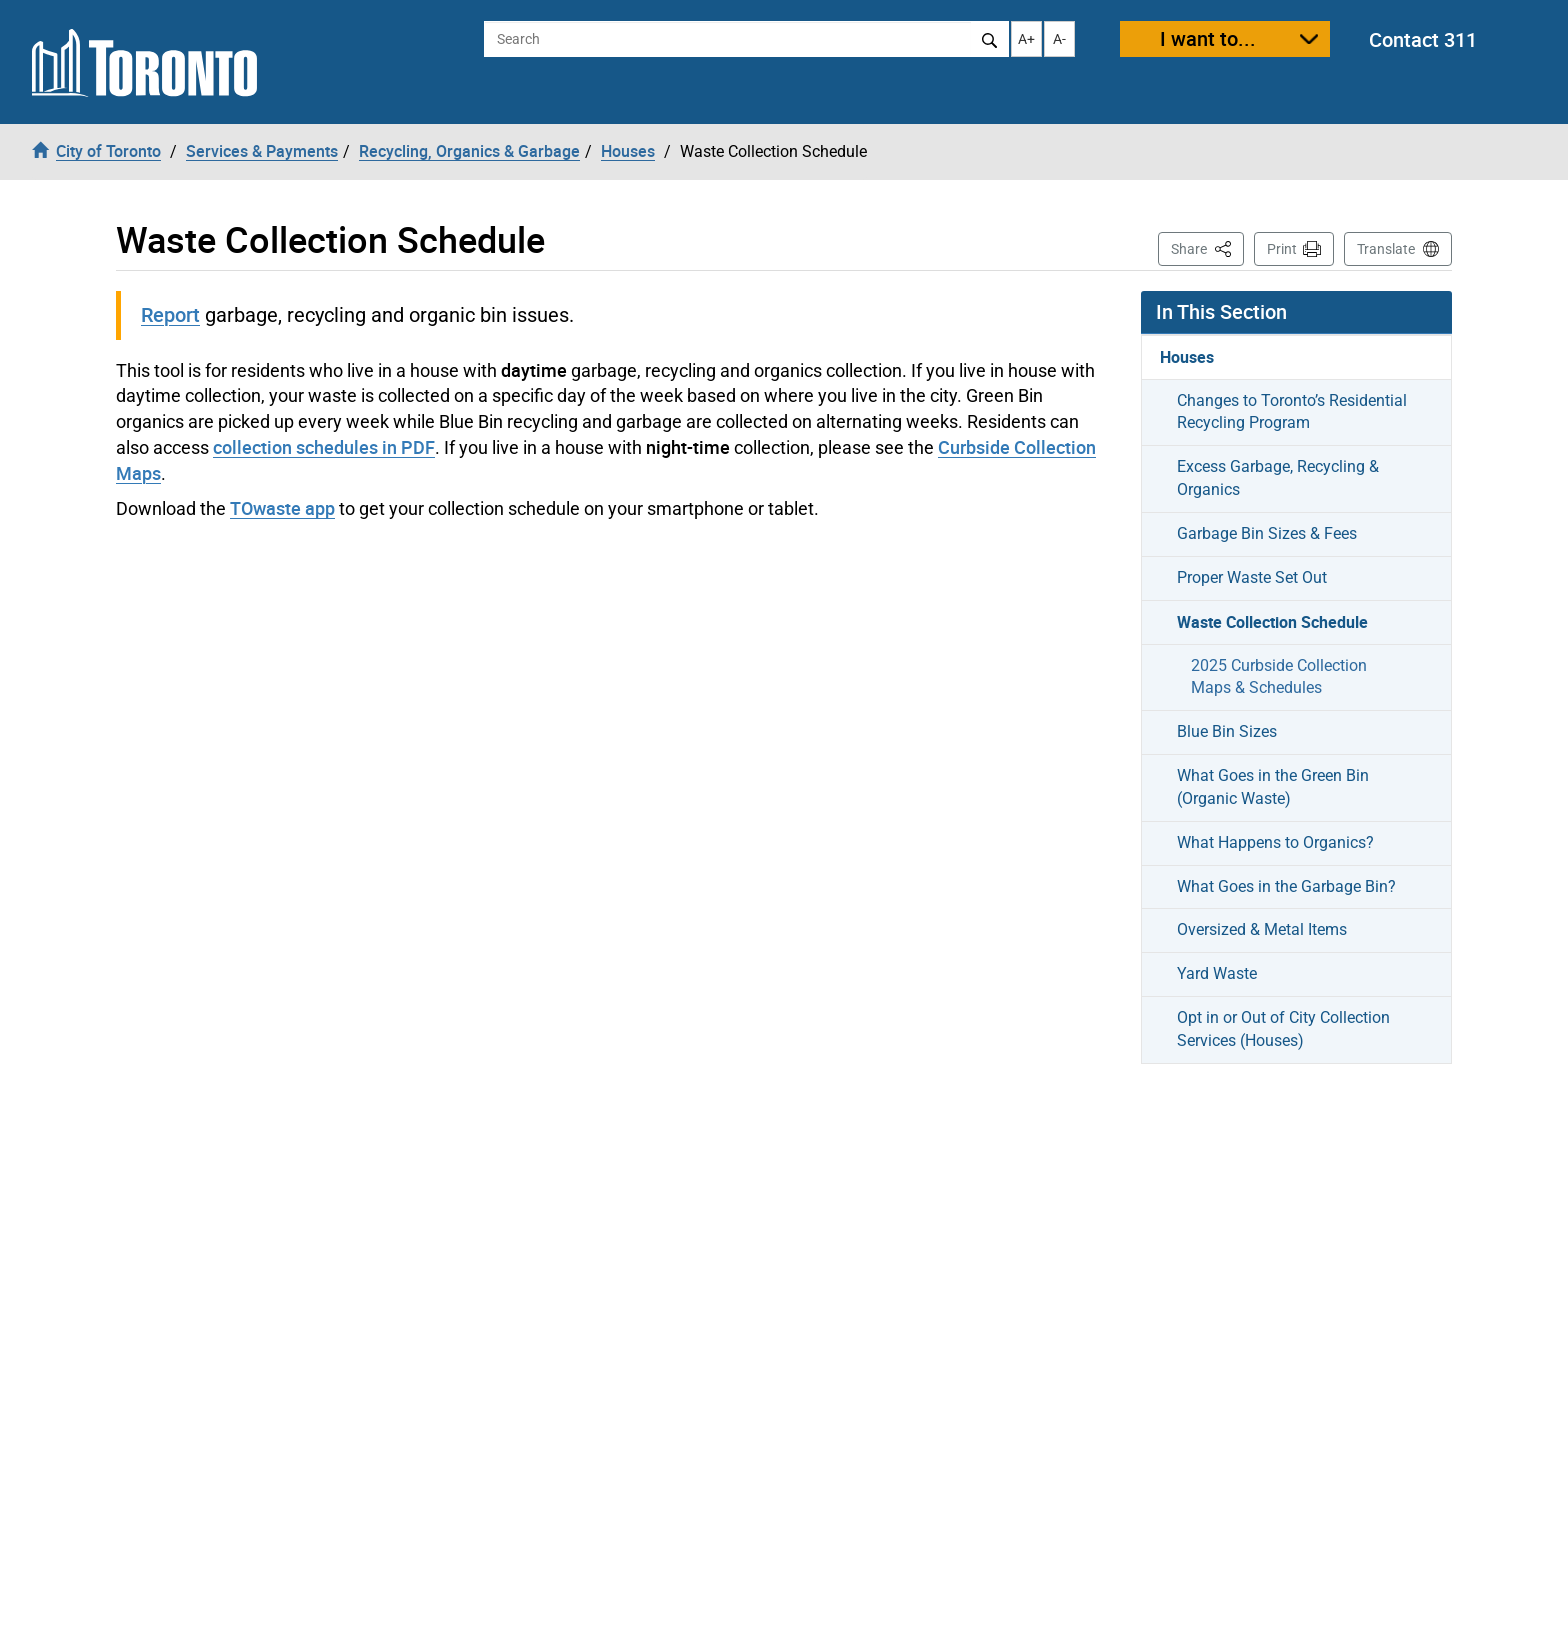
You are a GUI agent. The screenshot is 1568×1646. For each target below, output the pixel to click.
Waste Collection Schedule (1272, 622)
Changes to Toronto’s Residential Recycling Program (1292, 412)
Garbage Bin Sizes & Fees (1267, 533)
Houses (1187, 357)
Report (170, 314)
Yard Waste (1217, 973)
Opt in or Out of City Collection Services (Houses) (1283, 1029)
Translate (1386, 249)
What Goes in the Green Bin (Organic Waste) (1273, 787)
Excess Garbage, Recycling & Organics (1278, 478)
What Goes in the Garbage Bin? (1286, 886)
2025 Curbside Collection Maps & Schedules (1279, 677)
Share (1207, 247)
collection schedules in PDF (324, 447)
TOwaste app (282, 508)
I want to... (1208, 38)
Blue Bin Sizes (1227, 731)
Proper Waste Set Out (1252, 577)
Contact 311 (1423, 39)
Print (1282, 249)
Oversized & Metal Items (1262, 929)
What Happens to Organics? (1275, 842)
